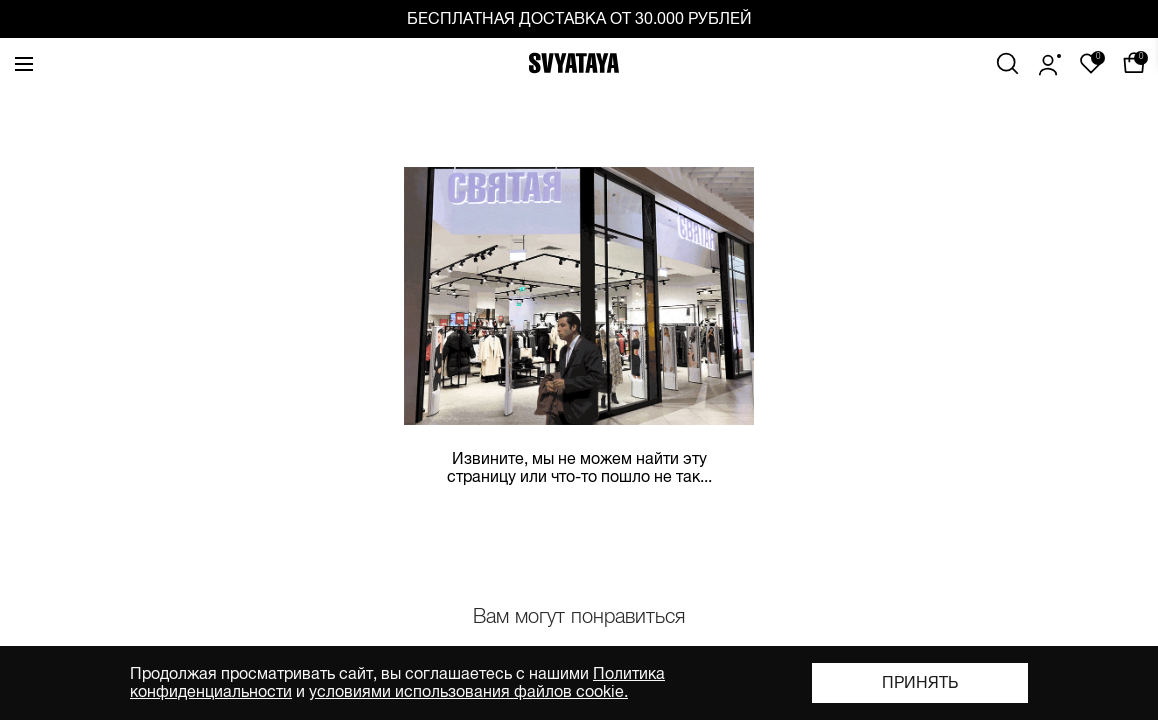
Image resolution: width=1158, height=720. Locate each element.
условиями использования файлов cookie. (468, 692)
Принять (920, 683)
